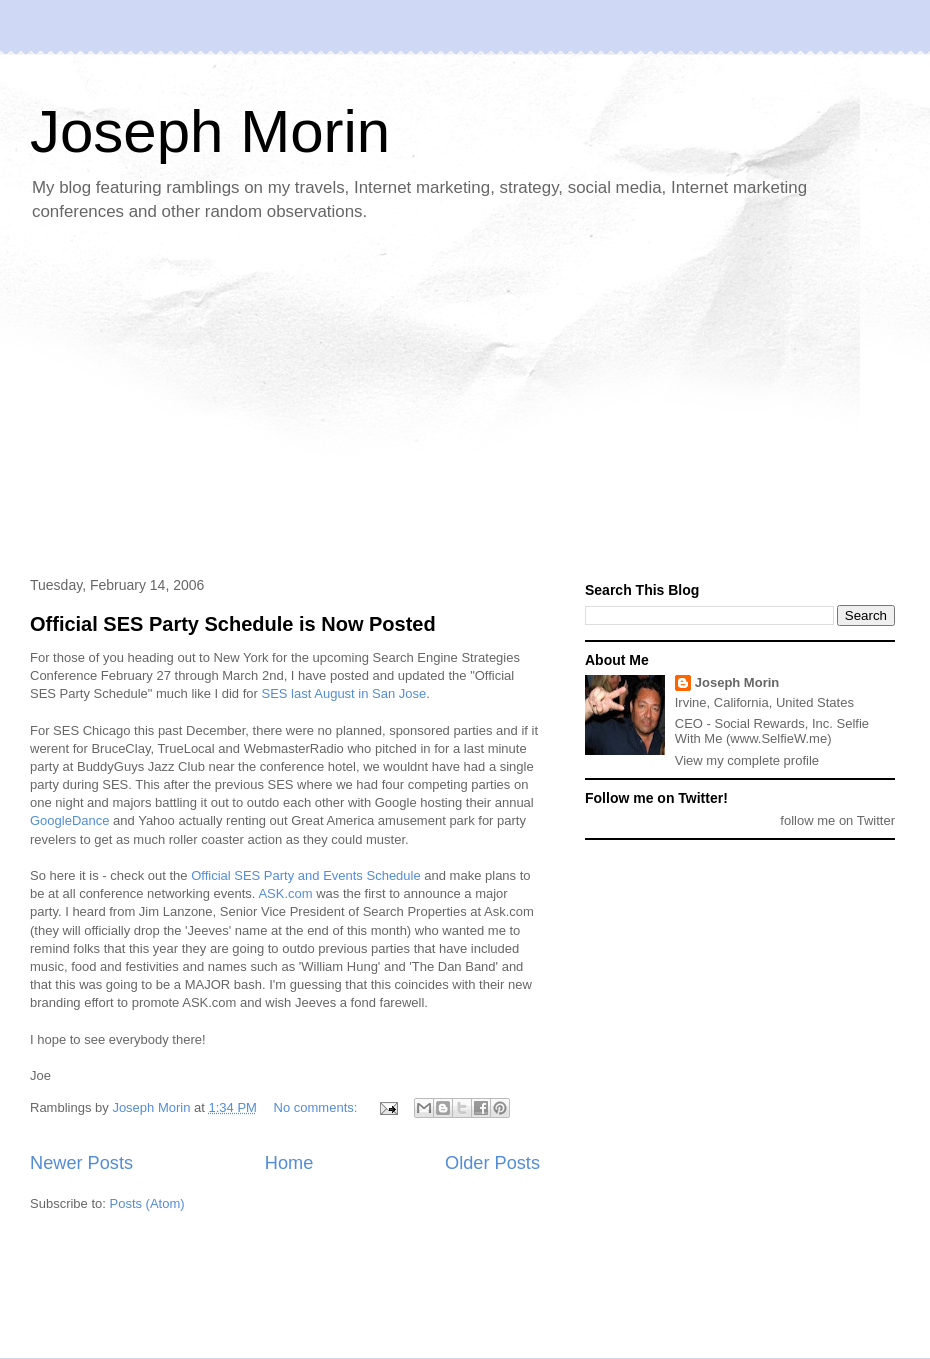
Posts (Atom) (147, 1203)
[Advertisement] (319, 401)
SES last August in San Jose (344, 693)
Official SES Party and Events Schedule (306, 875)
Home (289, 1163)
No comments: (317, 1107)
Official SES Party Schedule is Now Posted (233, 624)
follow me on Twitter (837, 820)
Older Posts (492, 1163)
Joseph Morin (210, 131)
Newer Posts (81, 1163)
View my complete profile (747, 760)
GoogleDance (70, 820)
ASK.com (285, 893)
